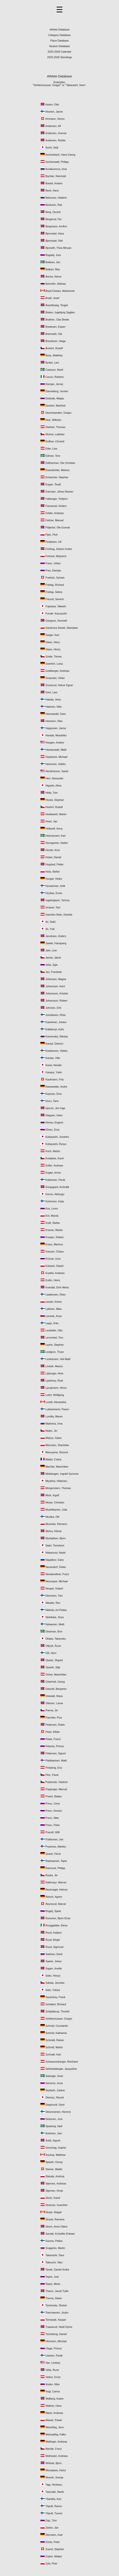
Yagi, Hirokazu (53, 2484)
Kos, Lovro (51, 1208)
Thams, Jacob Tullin (57, 2291)
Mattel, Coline (53, 1459)
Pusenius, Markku (55, 1846)
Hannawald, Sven (55, 714)
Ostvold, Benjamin (56, 1689)
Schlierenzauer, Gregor (58, 2018)
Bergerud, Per (53, 219)
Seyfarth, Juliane (55, 2090)
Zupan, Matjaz (53, 2556)
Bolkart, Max (52, 269)
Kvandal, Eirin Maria (57, 1287)
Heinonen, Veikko (55, 764)
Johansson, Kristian (56, 993)
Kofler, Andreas (54, 1165)
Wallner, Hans (53, 2405)
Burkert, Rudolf (54, 348)
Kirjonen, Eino (53, 1093)
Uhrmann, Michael (56, 2341)
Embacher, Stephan (56, 477)
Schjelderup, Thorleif (57, 2011)
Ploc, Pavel (51, 1775)
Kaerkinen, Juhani (55, 1022)
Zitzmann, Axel (54, 2534)
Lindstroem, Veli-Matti (57, 1359)
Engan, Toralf (53, 484)
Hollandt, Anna (53, 828)
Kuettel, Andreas (54, 1273)
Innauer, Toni (52, 907)
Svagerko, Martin (55, 2248)
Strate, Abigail (53, 2212)
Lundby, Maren (54, 1416)
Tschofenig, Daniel (56, 2334)
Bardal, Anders (54, 183)
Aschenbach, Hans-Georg (60, 154)
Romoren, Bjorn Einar (57, 1918)
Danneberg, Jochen (56, 391)
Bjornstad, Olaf (54, 240)
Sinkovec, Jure (54, 2119)
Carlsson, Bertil (54, 369)
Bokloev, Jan (52, 262)
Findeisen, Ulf (53, 541)
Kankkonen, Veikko (56, 1050)
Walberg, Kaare (54, 2398)
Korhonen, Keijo (54, 1201)
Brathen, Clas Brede (57, 319)
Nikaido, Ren (52, 1602)
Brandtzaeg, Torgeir (56, 305)
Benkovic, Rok (53, 205)
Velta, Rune (52, 2370)
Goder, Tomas (53, 656)
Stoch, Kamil (52, 2198)
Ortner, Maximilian (55, 1674)
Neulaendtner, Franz (57, 1574)
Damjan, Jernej (54, 384)
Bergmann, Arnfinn (56, 226)
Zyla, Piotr (51, 2563)
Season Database (59, 46)
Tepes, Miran (52, 2284)
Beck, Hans (52, 190)
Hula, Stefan (52, 871)
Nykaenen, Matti (54, 1624)
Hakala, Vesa (53, 699)
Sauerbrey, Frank (55, 1997)
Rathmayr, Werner (56, 1882)
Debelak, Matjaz (54, 398)
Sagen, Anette (53, 1968)
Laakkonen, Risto (55, 1294)
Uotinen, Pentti (54, 2355)
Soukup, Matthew (55, 2155)
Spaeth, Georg (53, 2162)
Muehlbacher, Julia (56, 1509)
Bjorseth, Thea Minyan (58, 248)
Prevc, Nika (52, 1818)
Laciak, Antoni (53, 1301)
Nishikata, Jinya (54, 1617)
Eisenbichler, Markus (57, 470)
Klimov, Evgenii (54, 1122)
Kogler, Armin (53, 1172)
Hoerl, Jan (51, 821)
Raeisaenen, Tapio (56, 1861)
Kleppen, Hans (54, 1115)
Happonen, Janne (55, 728)
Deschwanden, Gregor (58, 412)
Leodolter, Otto (54, 1330)
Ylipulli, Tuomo (53, 2513)
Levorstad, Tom (54, 1337)
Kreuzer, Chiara (54, 1251)
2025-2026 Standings (59, 57)
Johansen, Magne (55, 979)
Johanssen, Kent (55, 986)
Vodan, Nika (52, 2384)
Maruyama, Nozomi (56, 1452)
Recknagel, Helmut (56, 1889)
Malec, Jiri (51, 1430)
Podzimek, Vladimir (56, 1782)
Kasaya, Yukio (53, 1072)
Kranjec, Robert (54, 1237)
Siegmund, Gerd (54, 2104)
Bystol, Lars (52, 362)
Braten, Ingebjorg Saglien (60, 312)
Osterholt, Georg (55, 1681)
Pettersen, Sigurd (55, 1753)
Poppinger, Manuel (56, 1789)
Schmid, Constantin (56, 2025)
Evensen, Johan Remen (59, 491)
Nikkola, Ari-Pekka (56, 1610)
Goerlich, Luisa (54, 663)
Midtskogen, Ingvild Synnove (62, 1473)
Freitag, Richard (54, 584)
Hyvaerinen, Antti (55, 886)
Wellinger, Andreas (56, 2441)
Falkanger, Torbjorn (56, 498)
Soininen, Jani (53, 2133)
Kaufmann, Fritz (54, 1079)
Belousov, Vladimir (56, 197)
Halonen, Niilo (53, 706)
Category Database (59, 35)
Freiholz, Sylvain (54, 577)
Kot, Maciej (51, 1215)
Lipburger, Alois (54, 1373)
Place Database (59, 40)
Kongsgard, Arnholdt (57, 1187)
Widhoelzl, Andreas (56, 2456)
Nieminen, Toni (54, 1595)
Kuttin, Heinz (52, 1280)
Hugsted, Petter (54, 864)
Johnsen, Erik (53, 1007)
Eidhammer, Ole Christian (60, 463)
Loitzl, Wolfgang (54, 1395)
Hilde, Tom (51, 792)
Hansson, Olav (54, 721)
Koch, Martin (52, 1151)
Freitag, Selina (53, 592)
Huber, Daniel (53, 857)
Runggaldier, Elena (56, 1925)
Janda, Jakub (53, 957)
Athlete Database (59, 29)
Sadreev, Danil (53, 1954)
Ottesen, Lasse (54, 1703)
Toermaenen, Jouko (56, 2312)
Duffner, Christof (54, 441)
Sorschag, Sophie (55, 2147)
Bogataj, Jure (53, 255)
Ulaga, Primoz (53, 2348)
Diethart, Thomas (55, 427)
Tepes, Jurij (52, 2276)
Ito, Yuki (50, 929)
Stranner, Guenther (56, 2205)
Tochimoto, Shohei (56, 2305)
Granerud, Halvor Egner (59, 685)
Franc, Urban (53, 563)
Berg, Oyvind (52, 212)
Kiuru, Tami (51, 1101)
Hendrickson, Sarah (56, 771)
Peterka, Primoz (54, 1746)
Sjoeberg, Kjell (53, 2126)
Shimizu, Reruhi (54, 2097)
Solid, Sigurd (52, 2140)
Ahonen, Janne (54, 111)
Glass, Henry (52, 649)
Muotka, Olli (52, 1516)
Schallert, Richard (55, 2004)
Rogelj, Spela (53, 1911)
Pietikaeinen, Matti (56, 1760)
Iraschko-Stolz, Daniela (58, 914)
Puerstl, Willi (52, 1832)
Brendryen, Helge (55, 341)
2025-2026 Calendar (59, 51)
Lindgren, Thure (54, 1352)
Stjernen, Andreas (55, 2183)
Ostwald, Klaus (54, 1696)
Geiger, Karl (52, 635)
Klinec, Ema (52, 1129)
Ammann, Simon (54, 118)
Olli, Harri (50, 1653)
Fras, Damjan (53, 570)
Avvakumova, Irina (56, 169)
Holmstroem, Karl (55, 835)
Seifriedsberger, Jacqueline (61, 2068)
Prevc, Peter (52, 1825)
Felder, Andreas (54, 513)
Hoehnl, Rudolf (54, 807)
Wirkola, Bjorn (53, 2463)
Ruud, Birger (52, 1939)
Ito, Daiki (50, 921)
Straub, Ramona (54, 2219)
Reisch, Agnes (53, 1896)
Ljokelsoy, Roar (54, 1380)
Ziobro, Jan (51, 2527)
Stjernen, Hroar (54, 2190)
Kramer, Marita (54, 1230)
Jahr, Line (51, 950)
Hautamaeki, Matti (55, 749)
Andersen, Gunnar (56, 133)
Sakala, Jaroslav (54, 1982)
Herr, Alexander (54, 778)
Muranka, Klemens (56, 1524)
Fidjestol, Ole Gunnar (57, 527)
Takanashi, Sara (54, 2255)
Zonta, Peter (52, 2542)
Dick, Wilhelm (53, 420)
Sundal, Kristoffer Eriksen (60, 2233)
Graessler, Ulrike (55, 678)
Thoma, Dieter (53, 2298)
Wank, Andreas (54, 2413)
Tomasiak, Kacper (55, 2319)
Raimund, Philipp (55, 1868)
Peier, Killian (52, 1732)
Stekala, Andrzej (54, 2176)
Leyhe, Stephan (54, 1344)
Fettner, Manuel (54, 520)
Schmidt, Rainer (54, 2040)
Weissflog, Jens (54, 2427)
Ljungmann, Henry (56, 1387)
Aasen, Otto (52, 104)
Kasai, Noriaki (53, 1065)
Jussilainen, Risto (55, 1015)
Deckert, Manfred (55, 405)
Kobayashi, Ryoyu (55, 1144)
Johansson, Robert (56, 1000)
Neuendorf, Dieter (55, 1567)
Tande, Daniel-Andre (57, 2269)
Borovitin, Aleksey (55, 283)
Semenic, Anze (54, 2083)
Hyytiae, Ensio (53, 893)
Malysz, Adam (53, 1438)
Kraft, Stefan (52, 1223)
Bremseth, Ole (53, 334)
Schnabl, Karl (53, 2054)
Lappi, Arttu (52, 1323)
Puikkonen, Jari (54, 1839)
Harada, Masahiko (56, 735)
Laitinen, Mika (53, 1309)
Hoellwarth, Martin (55, 814)
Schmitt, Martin (54, 2047)
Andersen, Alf (53, 126)
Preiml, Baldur (53, 1796)
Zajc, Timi (50, 2520)
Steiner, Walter (53, 2169)
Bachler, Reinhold (55, 176)
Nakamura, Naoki (55, 1552)
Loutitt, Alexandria (55, 1402)
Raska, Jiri (51, 1875)
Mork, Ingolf (52, 1495)
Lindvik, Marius (54, 1366)
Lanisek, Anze (53, 1316)
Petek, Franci (53, 1739)
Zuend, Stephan (54, 2549)
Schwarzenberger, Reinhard (61, 2061)
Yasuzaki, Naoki (54, 2491)
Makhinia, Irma (54, 1423)
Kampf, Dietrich (54, 1043)
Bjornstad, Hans (54, 233)
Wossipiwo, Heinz (55, 2470)
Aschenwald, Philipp (57, 161)
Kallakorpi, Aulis (54, 1029)
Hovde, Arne (52, 850)
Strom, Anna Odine (56, 2226)
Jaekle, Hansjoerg (55, 943)
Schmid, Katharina (56, 2033)
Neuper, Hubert (54, 1588)
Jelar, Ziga (51, 964)
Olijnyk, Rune (53, 1646)
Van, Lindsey (52, 2362)
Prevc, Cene (52, 1803)
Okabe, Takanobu (55, 1638)
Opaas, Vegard (54, 1660)
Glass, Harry (52, 642)
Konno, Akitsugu (54, 1194)
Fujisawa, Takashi (55, 606)
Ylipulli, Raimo (53, 2506)
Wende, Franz (53, 2448)
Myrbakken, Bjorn (55, 1538)
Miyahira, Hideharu (56, 1481)
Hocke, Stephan (54, 800)
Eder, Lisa (51, 448)
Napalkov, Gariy (54, 1559)
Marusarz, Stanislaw (57, 1445)
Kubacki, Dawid (54, 1266)
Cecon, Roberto (54, 377)
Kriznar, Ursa (52, 1258)
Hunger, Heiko (53, 878)
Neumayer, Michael (56, 1581)
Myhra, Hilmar (53, 1531)
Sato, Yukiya (52, 1990)
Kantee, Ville (52, 1058)
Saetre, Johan (53, 1961)
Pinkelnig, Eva (53, 1767)
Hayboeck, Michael (56, 757)
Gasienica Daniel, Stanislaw (61, 627)
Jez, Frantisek (53, 972)
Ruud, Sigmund (54, 1947)
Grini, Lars (51, 692)
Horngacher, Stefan (56, 843)
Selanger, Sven (54, 2076)
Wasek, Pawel (53, 2420)
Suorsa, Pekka (53, 2241)
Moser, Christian (54, 1502)
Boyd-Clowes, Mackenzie (60, 291)
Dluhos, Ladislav (54, 434)
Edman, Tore (52, 455)
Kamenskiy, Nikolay (56, 1036)
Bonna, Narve (53, 276)
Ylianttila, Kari (53, 2499)
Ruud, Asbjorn (53, 1932)
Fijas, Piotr (51, 534)
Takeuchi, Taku (54, 2262)
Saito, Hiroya (52, 1975)
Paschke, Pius (53, 1717)
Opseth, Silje (52, 1667)
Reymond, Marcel (55, 1904)
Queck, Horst (53, 1853)
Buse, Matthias (54, 355)
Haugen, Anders (54, 742)
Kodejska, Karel (54, 1158)
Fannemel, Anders (56, 506)
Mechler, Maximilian (56, 1466)
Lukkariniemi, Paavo (57, 1409)
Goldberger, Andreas (57, 670)
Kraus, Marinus (54, 1244)
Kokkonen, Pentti (55, 1180)
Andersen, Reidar (55, 140)
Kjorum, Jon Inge (55, 1108)
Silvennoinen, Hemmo (58, 2111)
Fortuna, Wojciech (55, 556)
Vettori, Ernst (52, 2377)
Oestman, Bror (53, 1631)
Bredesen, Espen (55, 326)
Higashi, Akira (53, 785)
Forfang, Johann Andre (58, 549)
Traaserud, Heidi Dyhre (58, 2327)
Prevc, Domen (53, 1810)
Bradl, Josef (52, 298)
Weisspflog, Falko (55, 2434)
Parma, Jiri (51, 1710)
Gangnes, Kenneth (56, 620)
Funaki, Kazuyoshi (56, 613)
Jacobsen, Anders (55, 936)
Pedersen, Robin (55, 1724)
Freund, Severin (54, 599)
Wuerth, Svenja (54, 2477)
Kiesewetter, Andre (56, 1086)
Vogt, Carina (52, 2391)
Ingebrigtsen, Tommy (57, 900)
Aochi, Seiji (51, 147)
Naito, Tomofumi (54, 1545)
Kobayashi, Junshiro (57, 1136)
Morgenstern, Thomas (58, 1488)
